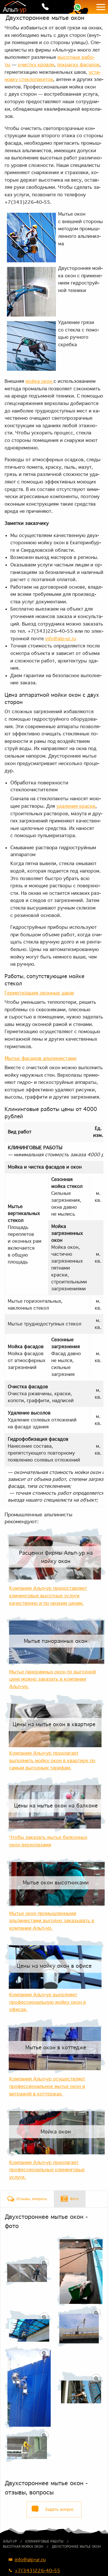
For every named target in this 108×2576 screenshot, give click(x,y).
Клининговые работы (44, 2541)
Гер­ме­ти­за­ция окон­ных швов (39, 993)
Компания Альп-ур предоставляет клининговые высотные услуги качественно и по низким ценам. (48, 1595)
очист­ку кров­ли (36, 64)
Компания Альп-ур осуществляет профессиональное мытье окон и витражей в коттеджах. (47, 2086)
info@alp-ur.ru (60, 638)
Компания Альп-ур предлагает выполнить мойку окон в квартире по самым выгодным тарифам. (52, 1760)
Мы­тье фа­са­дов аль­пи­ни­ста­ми (40, 1058)
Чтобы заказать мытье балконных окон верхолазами (48, 1841)
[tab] (27, 2199)
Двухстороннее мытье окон (76, 2547)
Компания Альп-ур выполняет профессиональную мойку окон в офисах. (47, 2002)
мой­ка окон (40, 381)
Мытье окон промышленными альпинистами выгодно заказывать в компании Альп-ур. (51, 1920)
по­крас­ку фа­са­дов (78, 64)
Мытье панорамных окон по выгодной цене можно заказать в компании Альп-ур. (52, 1679)
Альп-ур (10, 2541)
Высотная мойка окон (23, 2547)
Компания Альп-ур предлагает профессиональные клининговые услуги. (47, 2169)
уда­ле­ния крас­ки (75, 806)
